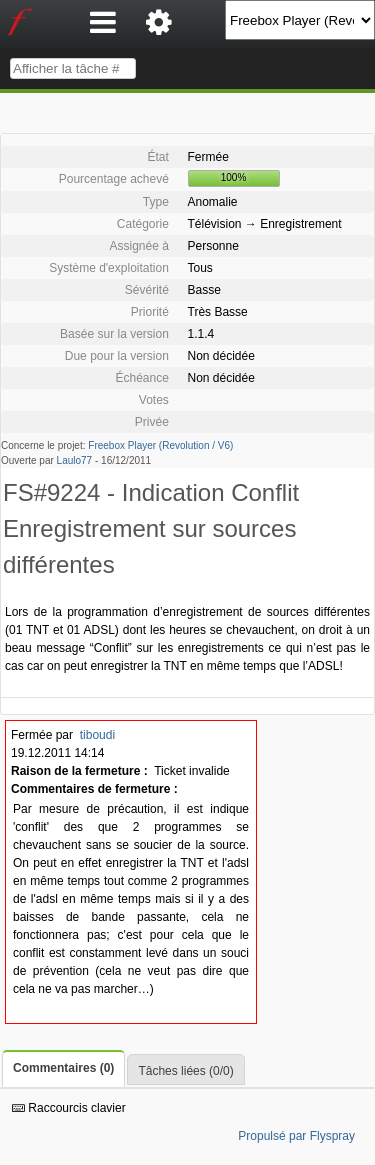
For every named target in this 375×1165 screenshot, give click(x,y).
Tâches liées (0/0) (185, 1071)
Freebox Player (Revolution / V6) (160, 445)
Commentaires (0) (63, 1068)
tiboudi (97, 735)
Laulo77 (75, 460)
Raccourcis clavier (69, 1108)
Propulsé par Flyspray (296, 1136)
